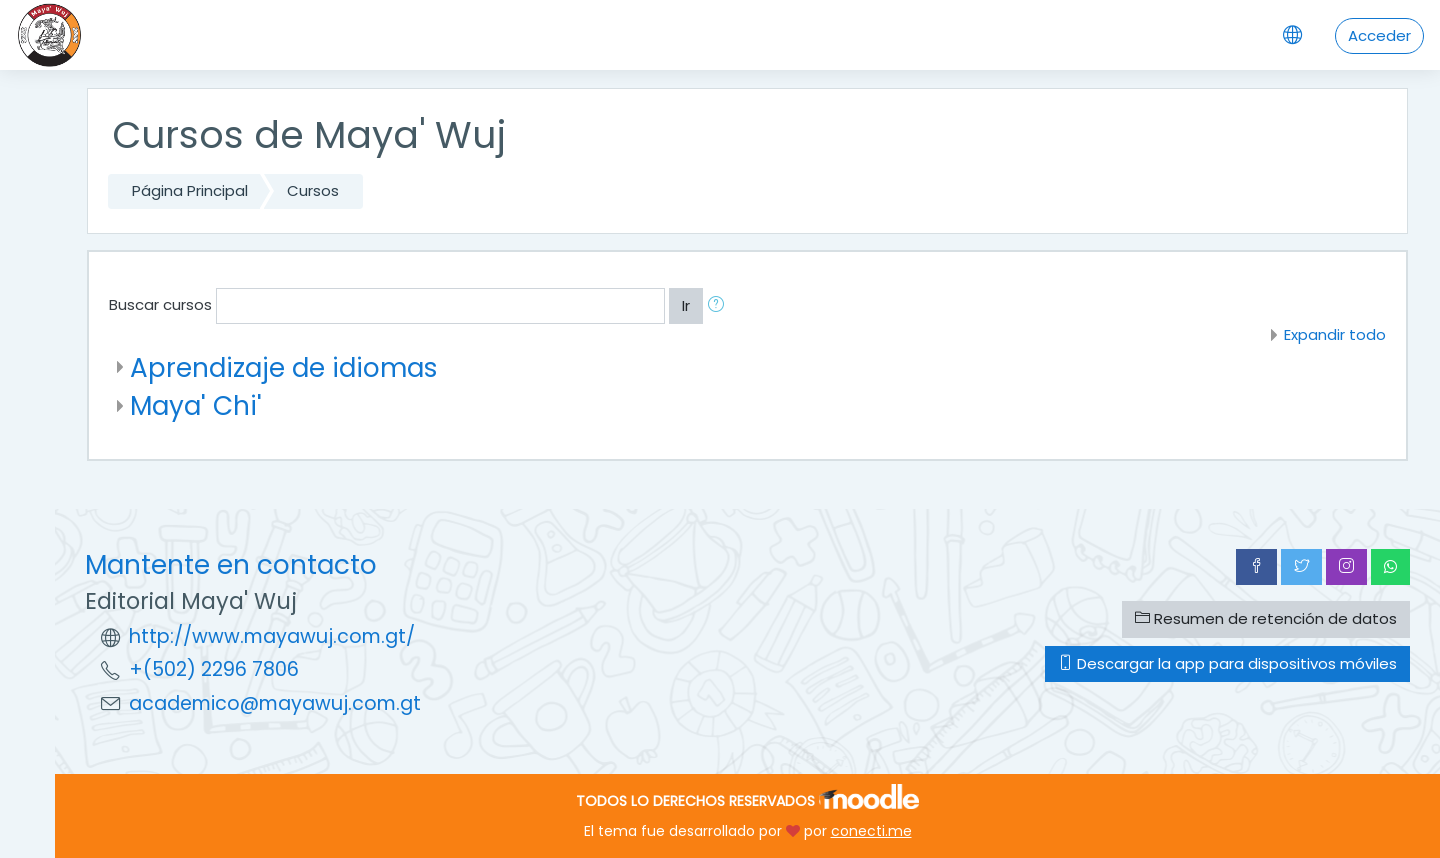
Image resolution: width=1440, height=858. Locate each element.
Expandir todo (1335, 334)
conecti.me (871, 831)
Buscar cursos (160, 304)
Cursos (313, 190)
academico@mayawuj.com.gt (275, 703)
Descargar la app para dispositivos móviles (1227, 663)
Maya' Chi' (196, 405)
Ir (686, 305)
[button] (720, 306)
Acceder (1379, 35)
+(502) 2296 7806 (214, 669)
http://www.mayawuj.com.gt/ (272, 636)
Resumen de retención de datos (1266, 618)
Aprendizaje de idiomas (284, 367)
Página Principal (190, 190)
